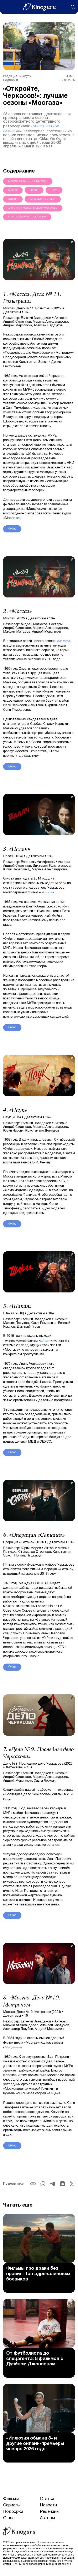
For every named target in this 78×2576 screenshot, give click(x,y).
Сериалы (12, 2505)
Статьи (47, 2499)
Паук (54, 190)
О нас (9, 2518)
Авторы (47, 2518)
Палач (34, 190)
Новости (48, 2505)
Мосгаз (12, 190)
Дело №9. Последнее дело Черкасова (32, 208)
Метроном (12, 2047)
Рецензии (49, 2512)
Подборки (10, 80)
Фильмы (11, 2499)
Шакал (12, 199)
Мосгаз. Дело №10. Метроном (27, 217)
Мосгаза (64, 641)
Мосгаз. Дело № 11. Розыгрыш (27, 181)
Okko (12, 528)
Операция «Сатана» (43, 199)
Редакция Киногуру (17, 76)
